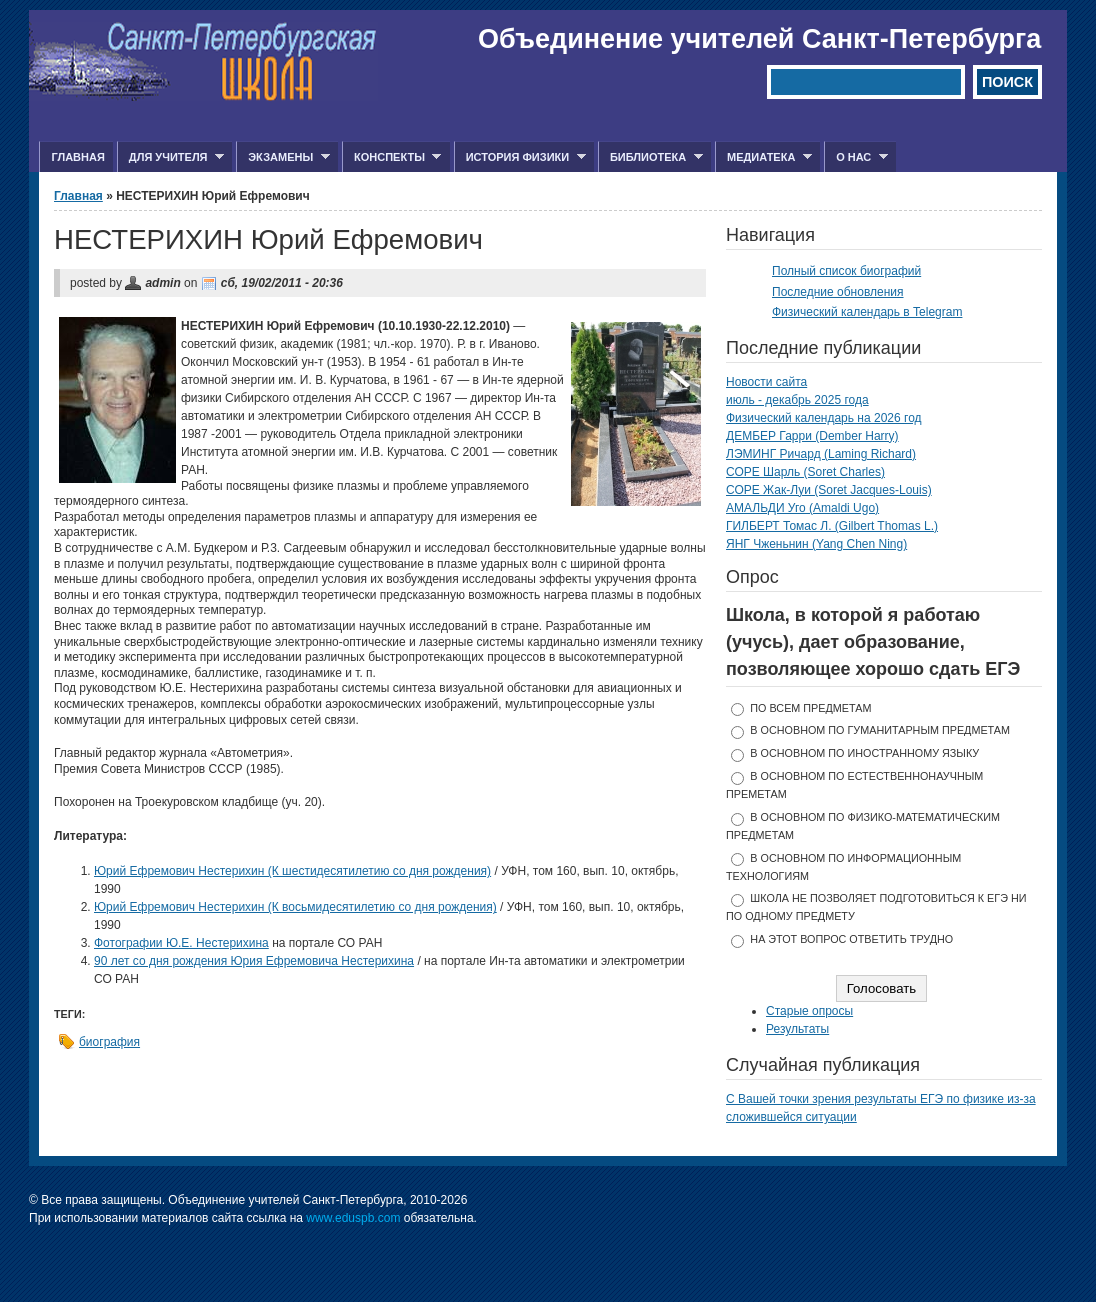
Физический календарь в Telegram (867, 312)
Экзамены (283, 157)
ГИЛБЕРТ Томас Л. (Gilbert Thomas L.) (832, 526)
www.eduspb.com (353, 1218)
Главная (77, 157)
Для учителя (170, 157)
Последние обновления (838, 292)
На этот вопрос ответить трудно (851, 939)
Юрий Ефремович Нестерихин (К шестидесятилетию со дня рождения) (292, 871)
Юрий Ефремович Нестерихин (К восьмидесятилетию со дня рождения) (295, 907)
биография (109, 1042)
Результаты (797, 1029)
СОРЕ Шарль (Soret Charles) (805, 472)
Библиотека (650, 157)
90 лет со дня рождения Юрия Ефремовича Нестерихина (254, 961)
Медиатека (763, 157)
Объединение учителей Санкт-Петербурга (759, 39)
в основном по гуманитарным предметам (880, 730)
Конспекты (391, 157)
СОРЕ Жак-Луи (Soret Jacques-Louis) (829, 490)
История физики (520, 157)
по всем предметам (810, 708)
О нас (856, 157)
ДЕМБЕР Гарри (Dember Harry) (812, 436)
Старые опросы (809, 1011)
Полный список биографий (846, 271)
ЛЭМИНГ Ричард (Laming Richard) (821, 454)
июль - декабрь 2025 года (797, 400)
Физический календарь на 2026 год (824, 418)
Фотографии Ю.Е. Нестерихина (181, 943)
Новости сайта (766, 382)
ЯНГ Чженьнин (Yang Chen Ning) (816, 544)
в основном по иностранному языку (864, 753)
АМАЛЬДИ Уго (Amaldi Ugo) (802, 508)
